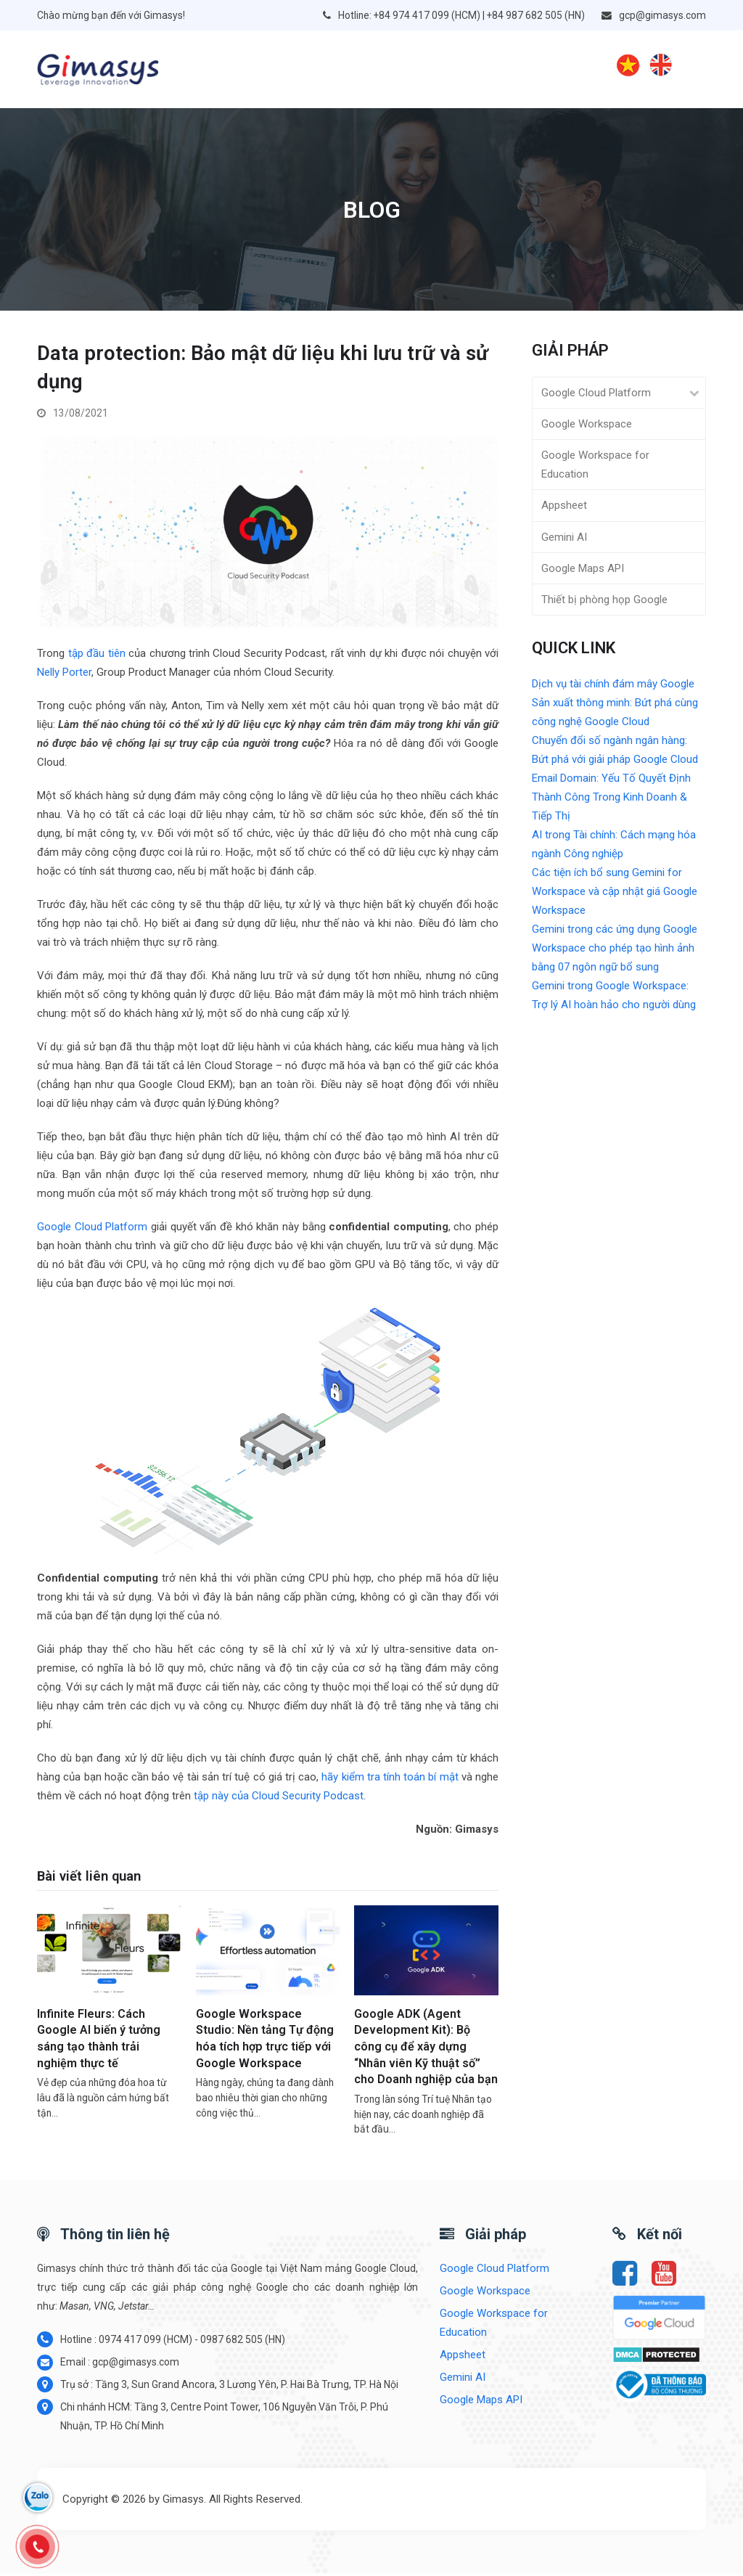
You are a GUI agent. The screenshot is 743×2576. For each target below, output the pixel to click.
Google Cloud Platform (92, 1228)
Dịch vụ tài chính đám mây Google (613, 685)
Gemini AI (564, 538)
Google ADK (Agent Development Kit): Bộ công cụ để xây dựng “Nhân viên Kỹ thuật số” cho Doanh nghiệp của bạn (426, 2048)
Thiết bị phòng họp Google (604, 601)
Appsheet (564, 507)
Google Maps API (582, 569)
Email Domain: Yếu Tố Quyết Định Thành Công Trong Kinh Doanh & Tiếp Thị (611, 798)
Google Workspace (586, 426)
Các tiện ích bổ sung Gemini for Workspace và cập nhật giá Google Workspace (614, 892)
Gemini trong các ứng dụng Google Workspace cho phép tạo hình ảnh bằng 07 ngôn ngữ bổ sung (614, 949)
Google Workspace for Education (595, 467)
